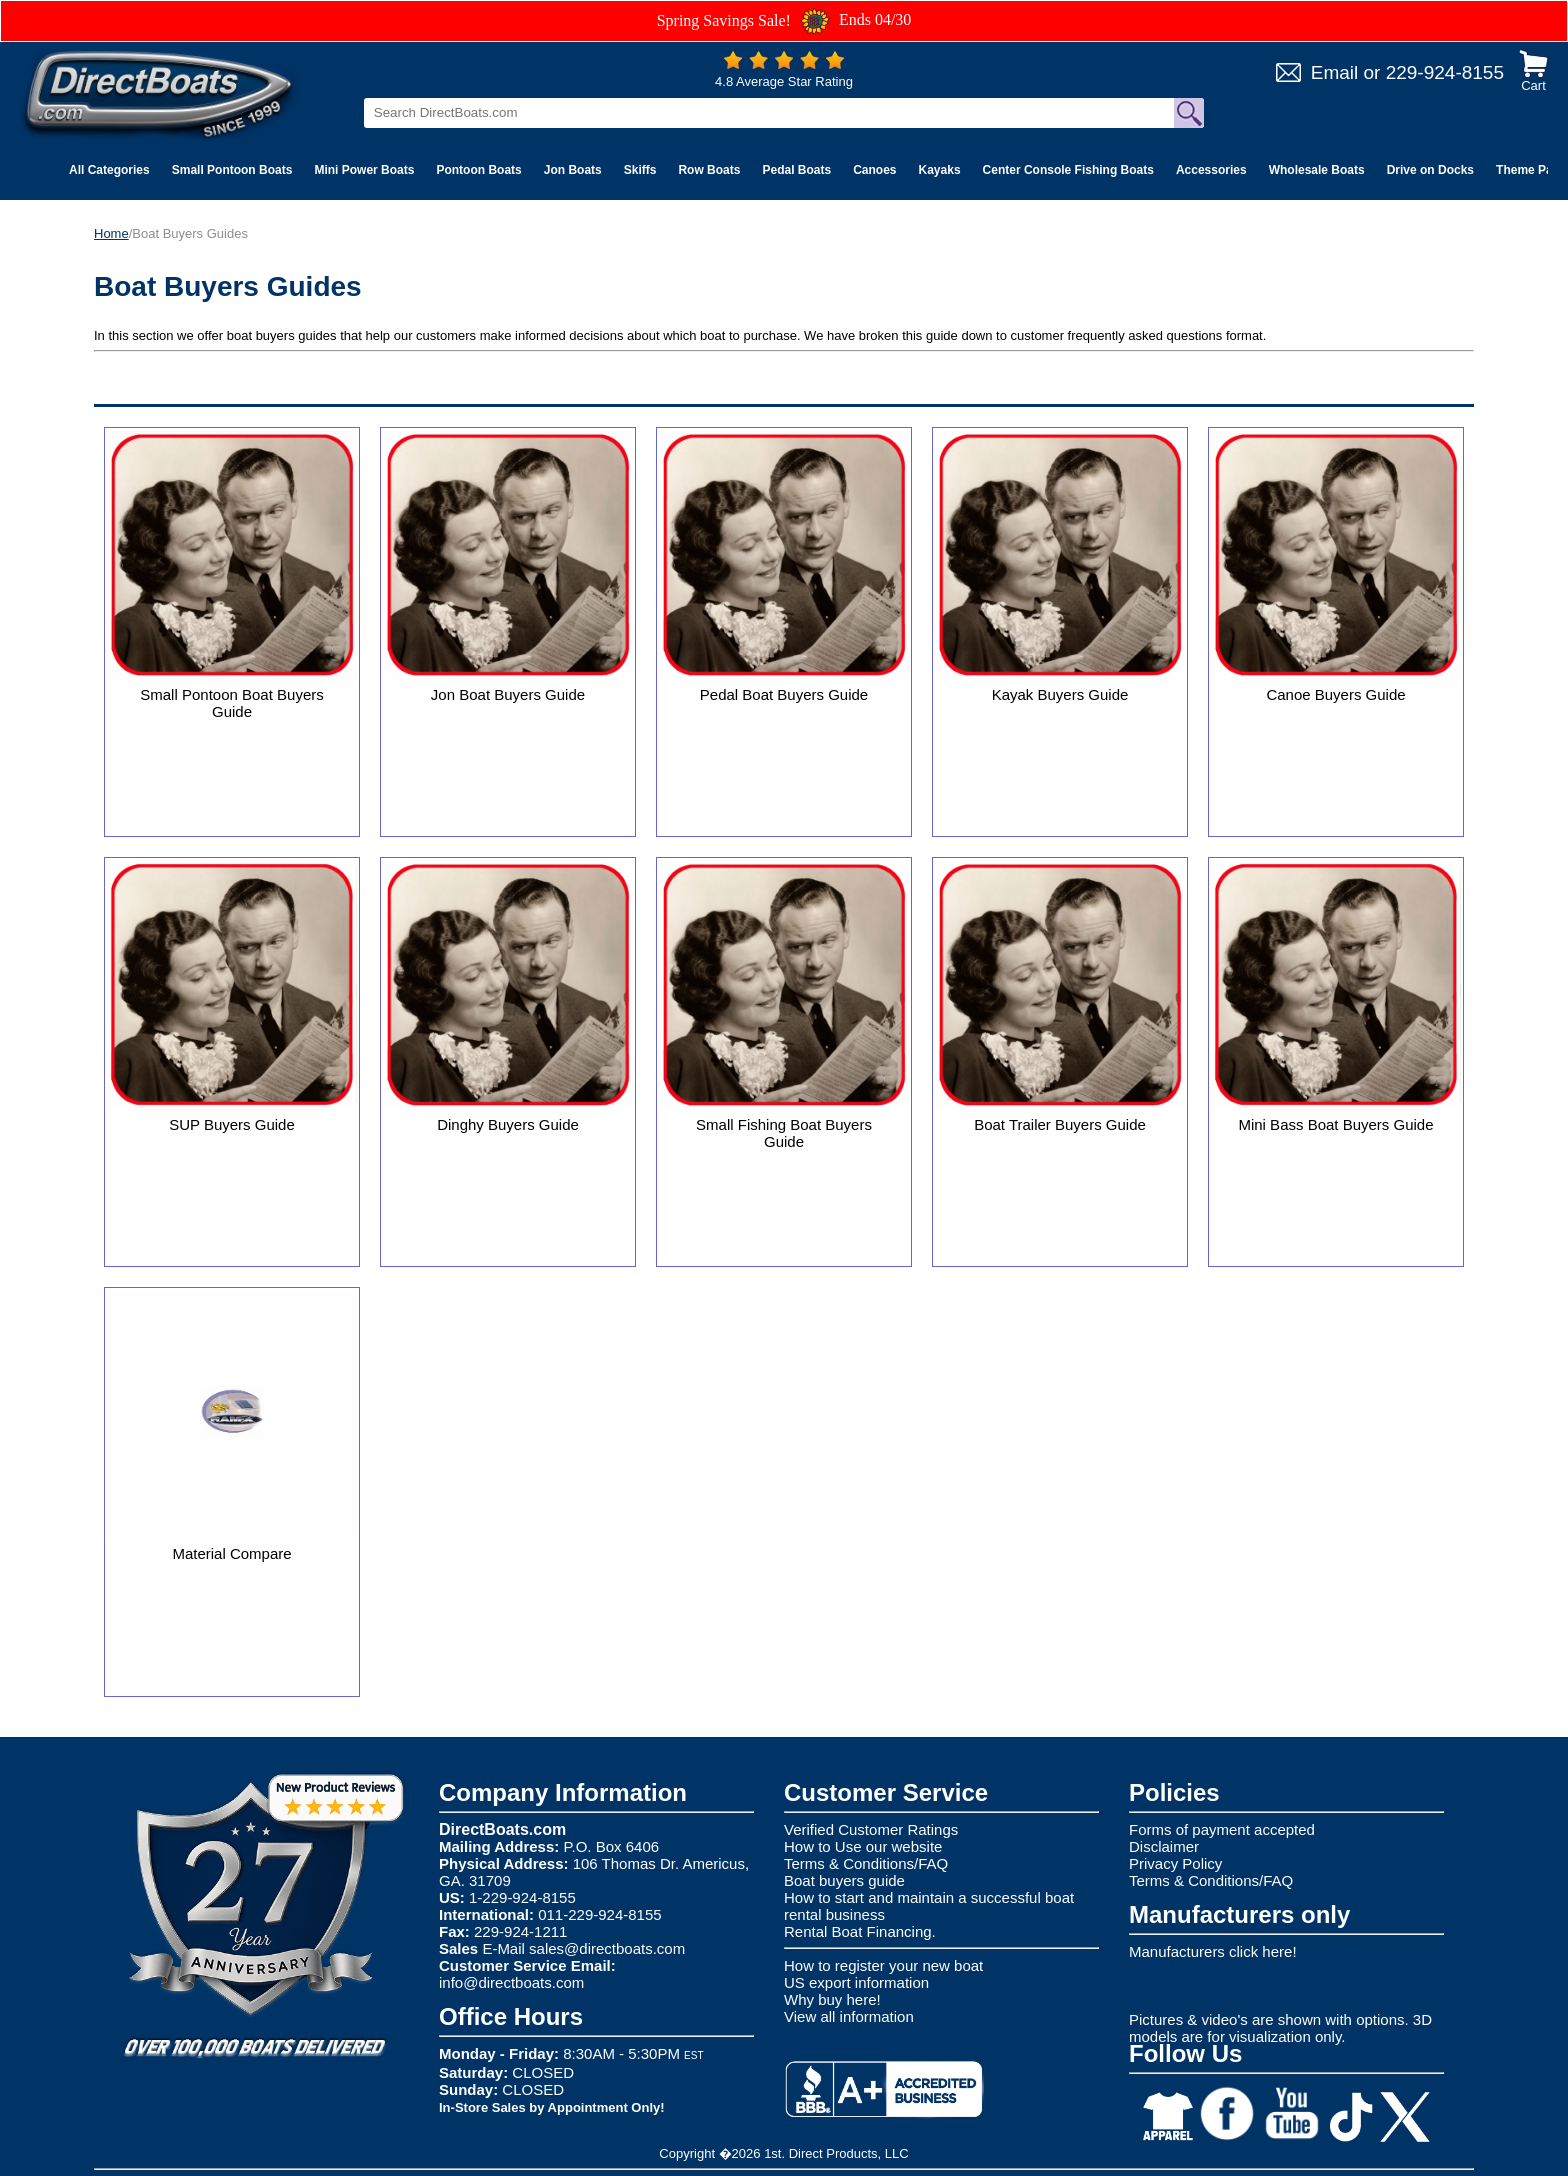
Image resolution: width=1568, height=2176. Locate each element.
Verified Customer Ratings (871, 1829)
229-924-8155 (1445, 72)
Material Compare (231, 1553)
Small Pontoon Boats (232, 170)
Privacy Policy (1175, 1863)
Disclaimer (1164, 1846)
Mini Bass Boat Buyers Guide (1335, 1124)
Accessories (1211, 170)
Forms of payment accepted (1222, 1829)
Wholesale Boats (1317, 170)
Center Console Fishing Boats (1068, 170)
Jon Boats (573, 170)
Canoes (874, 170)
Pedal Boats (796, 170)
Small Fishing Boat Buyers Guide (784, 1133)
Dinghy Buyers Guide (508, 1124)
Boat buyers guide (844, 1880)
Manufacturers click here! (1213, 1951)
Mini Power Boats (364, 170)
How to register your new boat (883, 1965)
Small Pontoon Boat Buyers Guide (231, 703)
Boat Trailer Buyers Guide (1060, 1124)
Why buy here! (832, 1999)
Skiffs (640, 170)
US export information (856, 1982)
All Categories (109, 170)
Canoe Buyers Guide (1335, 694)
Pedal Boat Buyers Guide (784, 694)
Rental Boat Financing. (860, 1931)
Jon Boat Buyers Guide (508, 694)
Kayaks (940, 170)
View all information (849, 2016)
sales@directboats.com (607, 1948)
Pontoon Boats (478, 170)
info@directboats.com (511, 1982)
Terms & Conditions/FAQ (866, 1863)
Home (111, 233)
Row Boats (709, 170)
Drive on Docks (1430, 170)
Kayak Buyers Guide (1060, 694)
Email (1335, 72)
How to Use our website (863, 1846)
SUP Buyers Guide (232, 1124)
